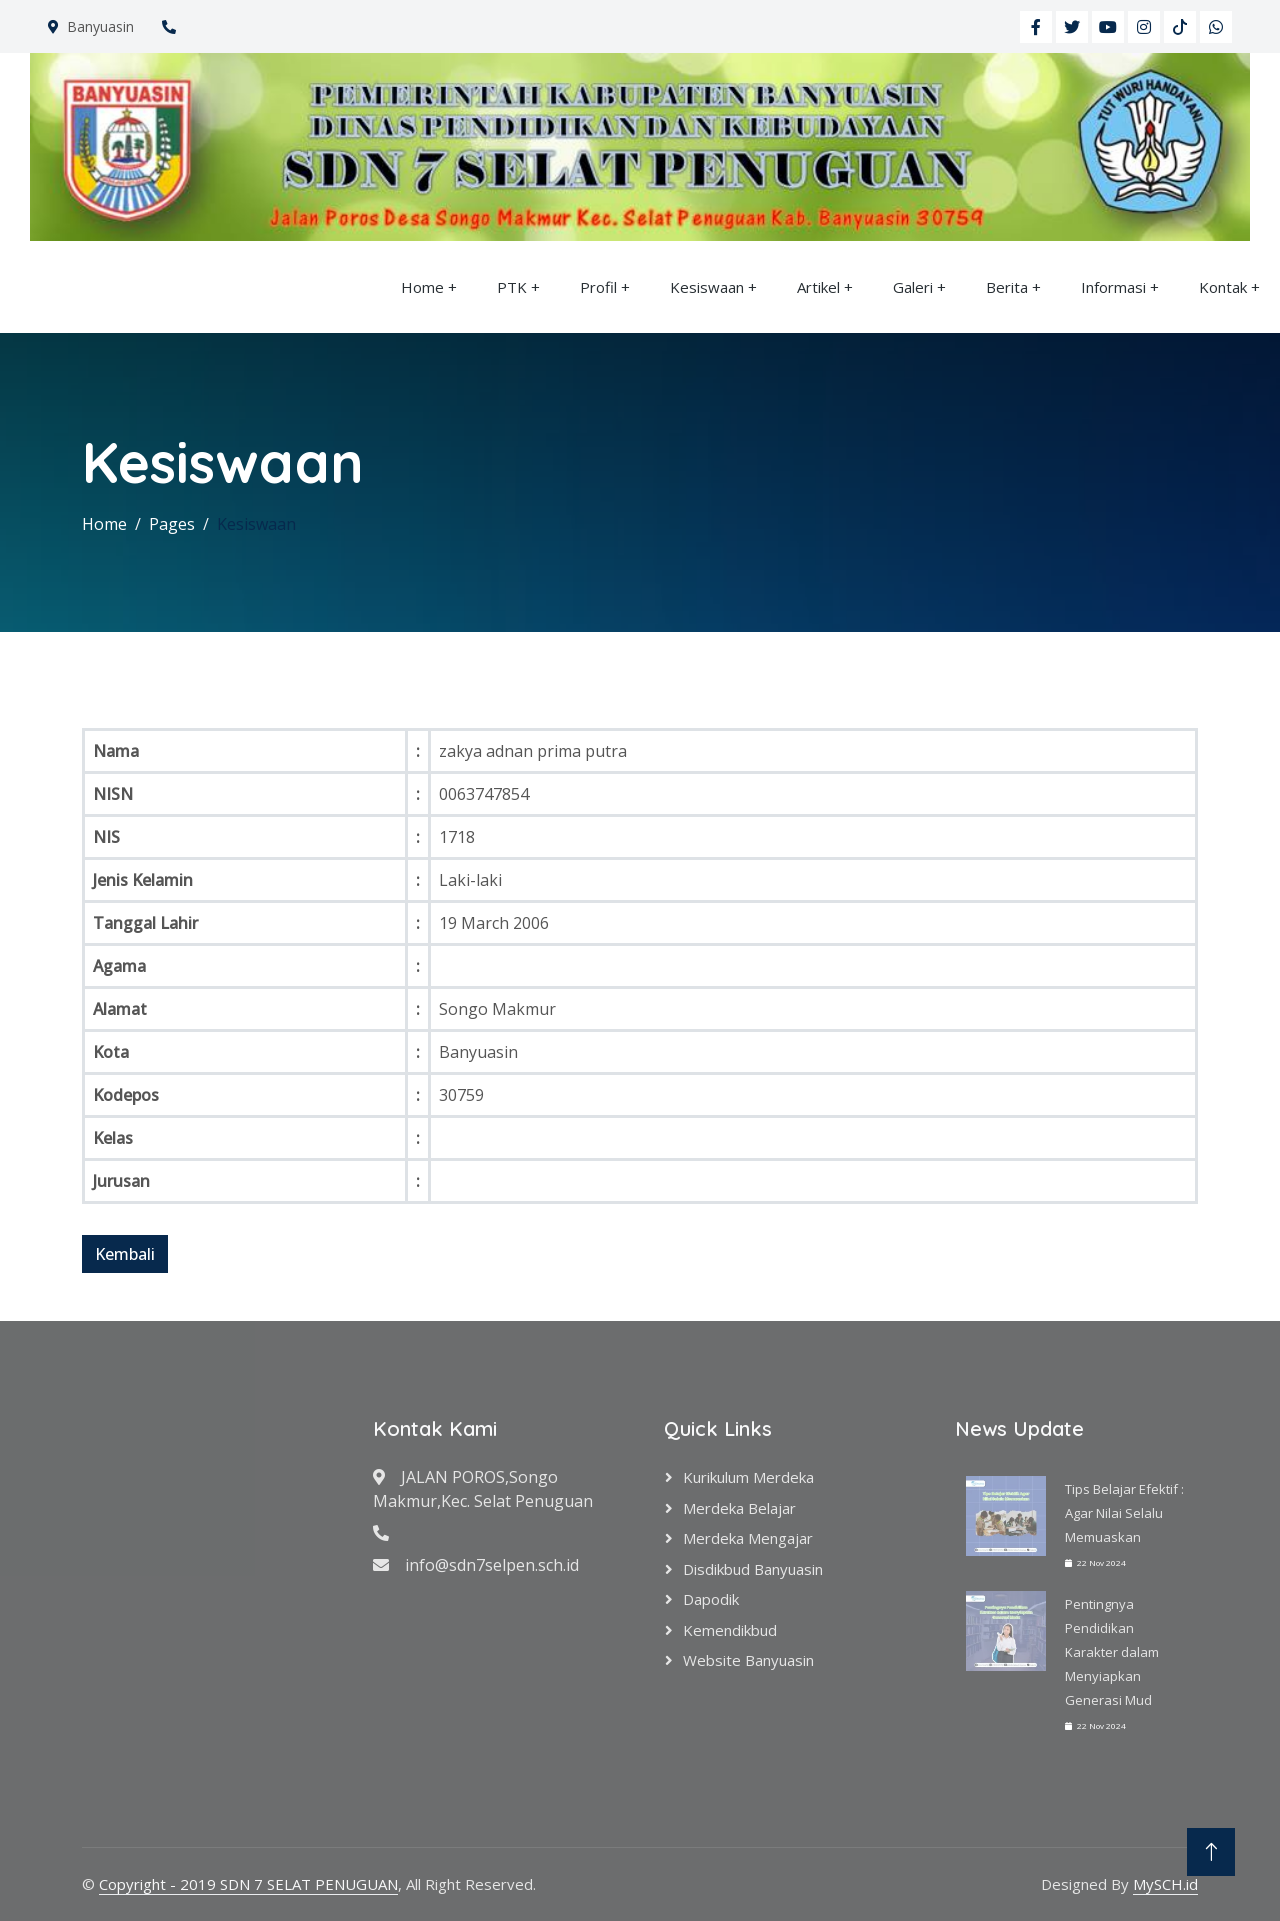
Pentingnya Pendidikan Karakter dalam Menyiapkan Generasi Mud (1112, 1652)
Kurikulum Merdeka (748, 1477)
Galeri (913, 287)
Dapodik (711, 1599)
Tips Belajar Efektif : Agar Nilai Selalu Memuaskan (1124, 1513)
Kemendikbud (730, 1630)
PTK (512, 287)
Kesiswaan (707, 287)
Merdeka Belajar (739, 1508)
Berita (1007, 287)
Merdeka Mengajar (748, 1538)
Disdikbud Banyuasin (753, 1569)
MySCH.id (1165, 1884)
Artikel (818, 287)
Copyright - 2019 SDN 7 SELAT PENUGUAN (248, 1884)
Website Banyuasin (748, 1660)
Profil (598, 287)
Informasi (1113, 287)
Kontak (1223, 287)
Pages (172, 524)
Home (422, 287)
